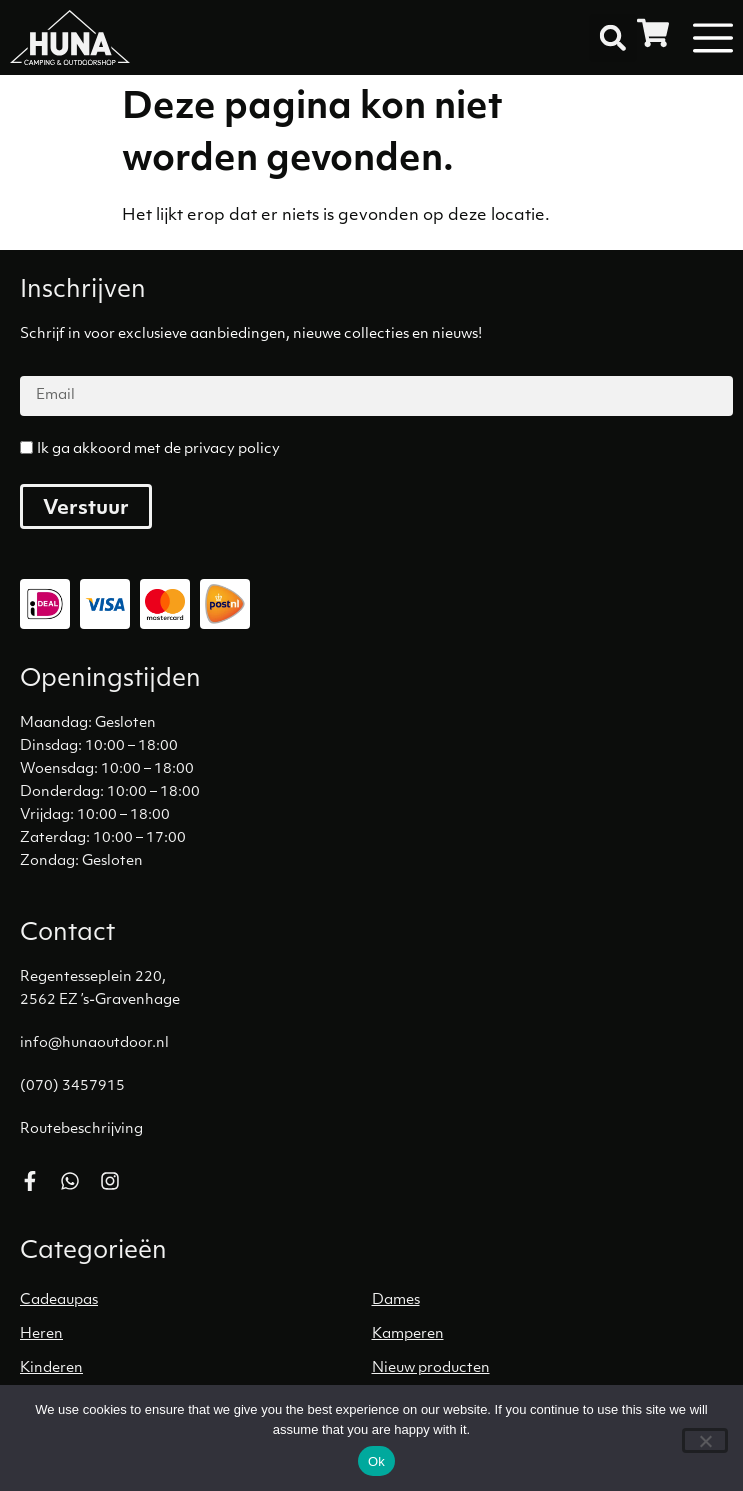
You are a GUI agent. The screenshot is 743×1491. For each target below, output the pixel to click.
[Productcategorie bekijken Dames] (548, 1301)
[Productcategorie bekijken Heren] (196, 1335)
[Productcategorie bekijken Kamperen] (548, 1335)
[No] (705, 1440)
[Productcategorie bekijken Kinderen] (196, 1369)
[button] (613, 38)
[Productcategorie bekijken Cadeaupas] (196, 1301)
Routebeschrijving (81, 1129)
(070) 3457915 (72, 1086)
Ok (376, 1461)
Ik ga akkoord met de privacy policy (158, 449)
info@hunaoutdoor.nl (94, 1043)
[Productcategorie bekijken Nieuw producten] (548, 1369)
